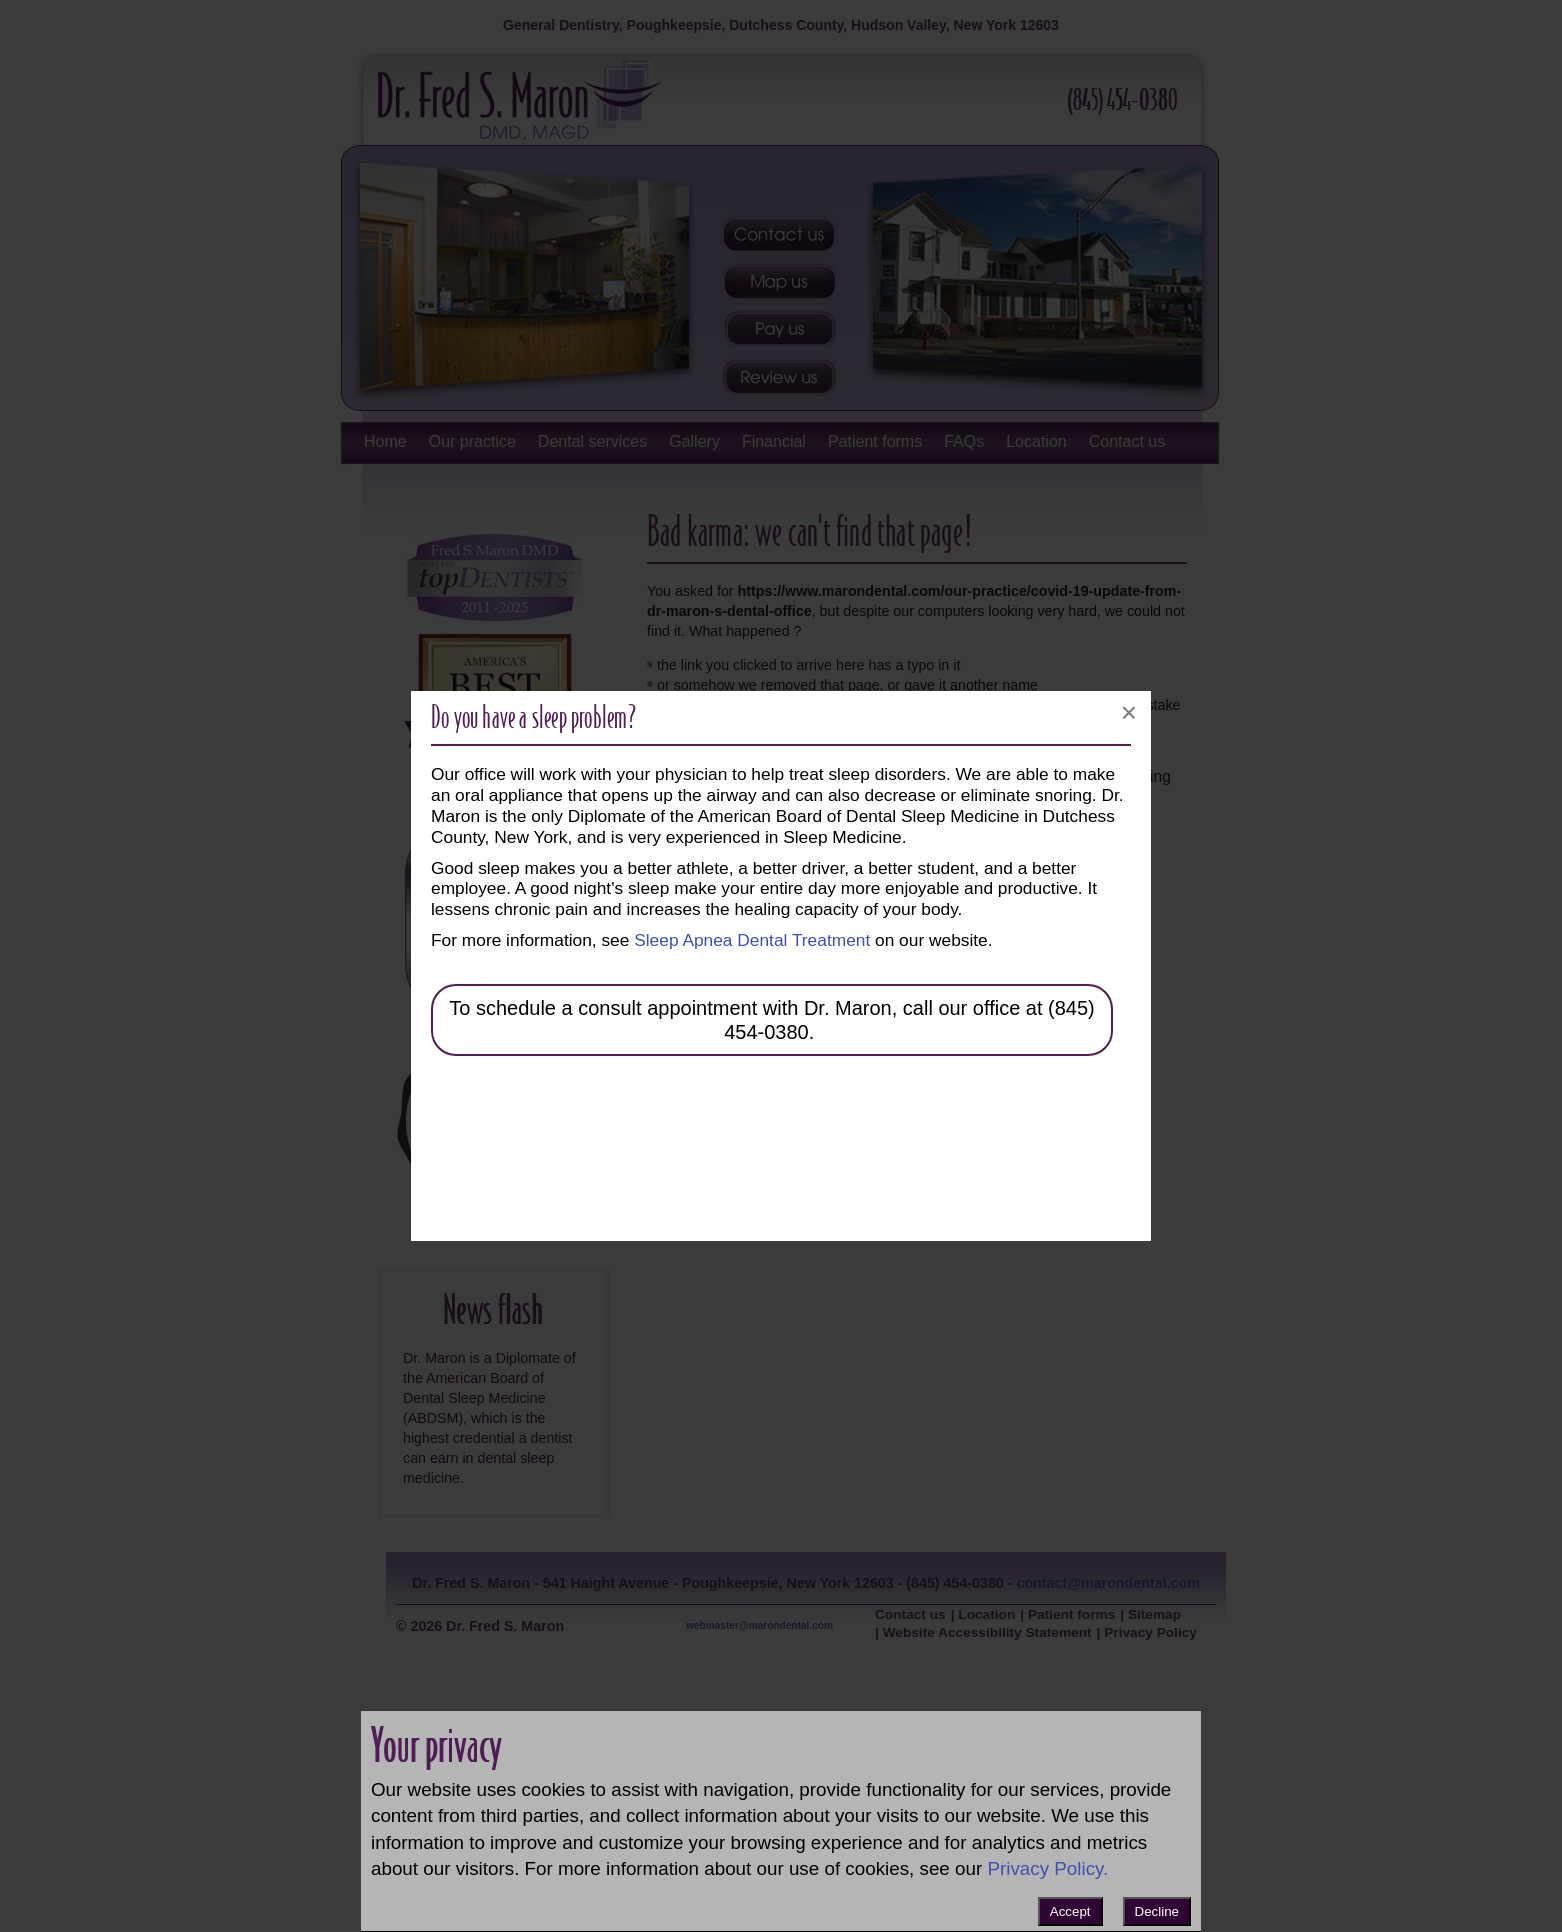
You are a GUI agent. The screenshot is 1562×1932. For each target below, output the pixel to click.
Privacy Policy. (1047, 1868)
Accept (1070, 1911)
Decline (1157, 1911)
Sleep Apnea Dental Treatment (752, 940)
